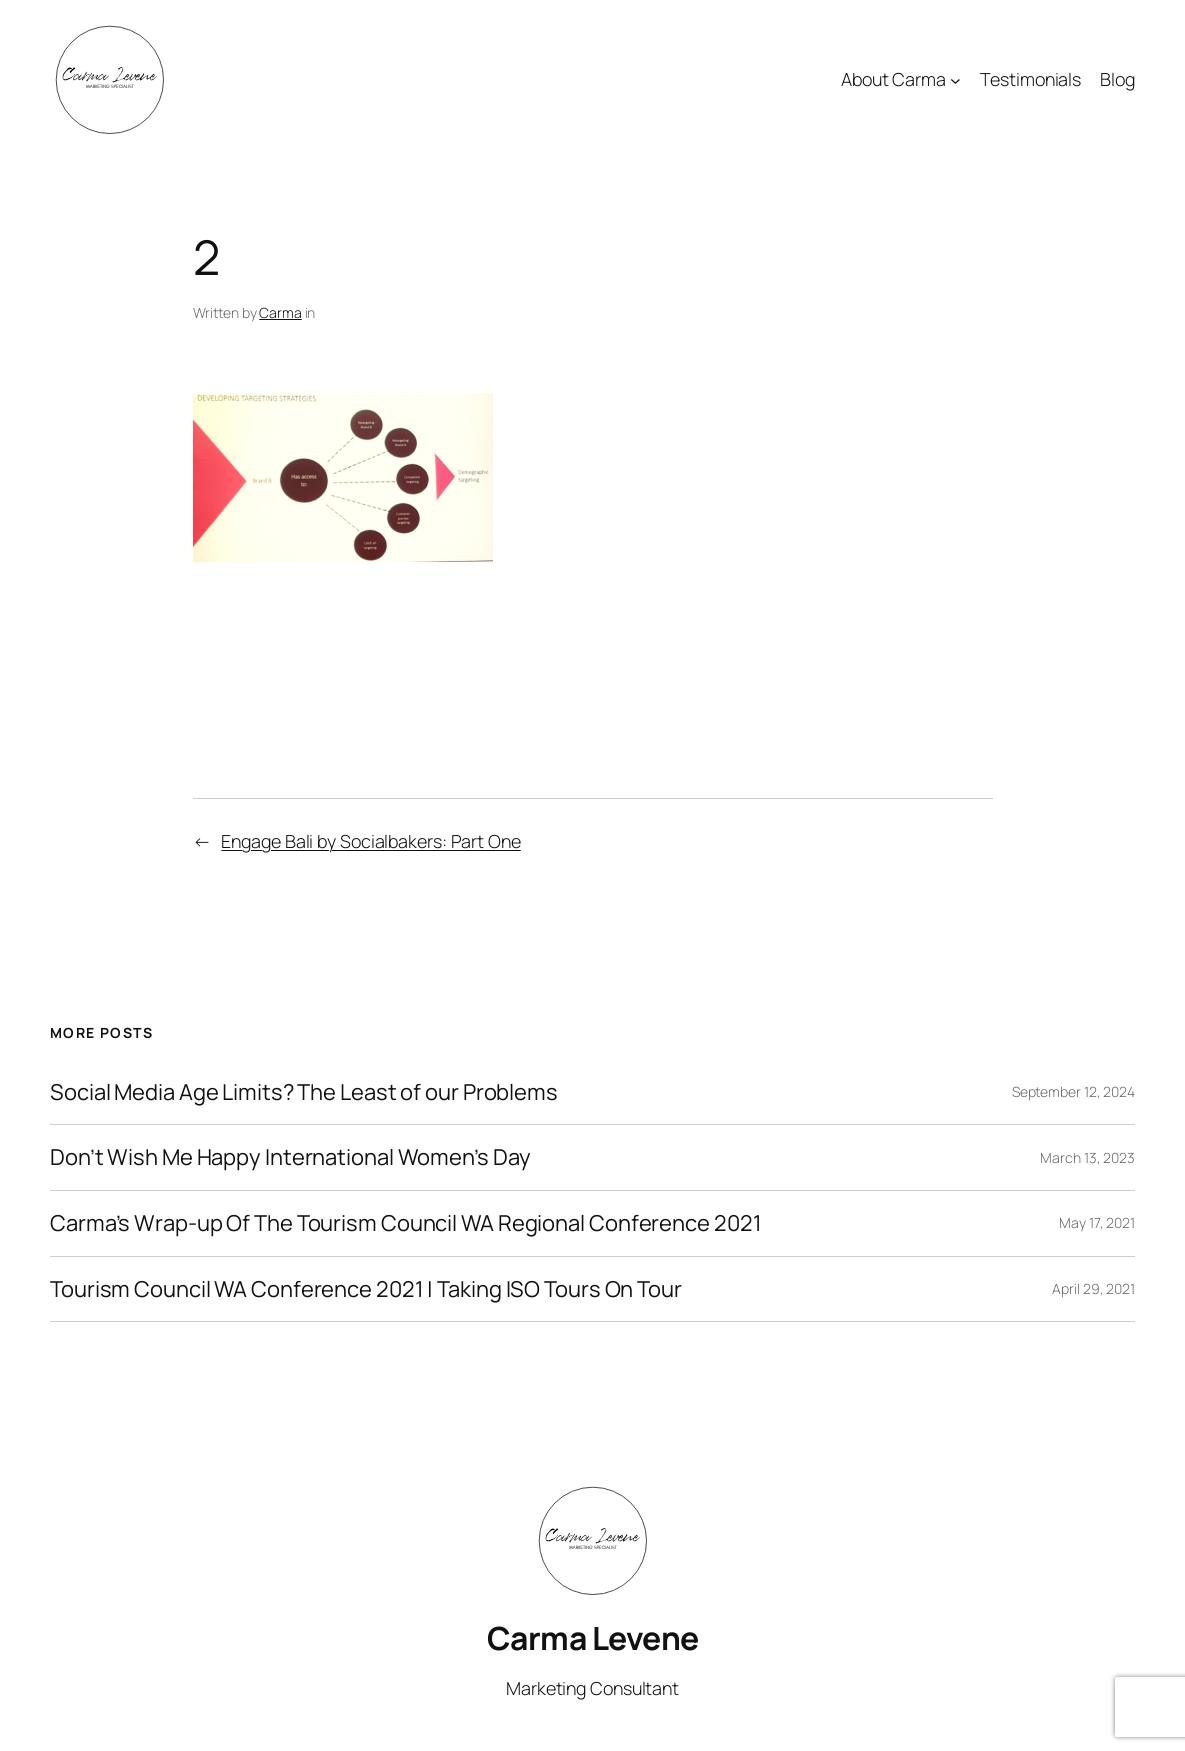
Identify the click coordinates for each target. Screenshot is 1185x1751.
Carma (280, 312)
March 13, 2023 (1087, 1157)
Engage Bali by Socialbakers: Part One (370, 841)
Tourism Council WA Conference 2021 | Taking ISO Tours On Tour (366, 1289)
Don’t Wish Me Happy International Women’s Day (290, 1157)
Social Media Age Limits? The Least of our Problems (304, 1092)
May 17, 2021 (1097, 1222)
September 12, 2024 (1073, 1091)
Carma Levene (593, 1638)
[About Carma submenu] (955, 80)
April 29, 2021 (1093, 1288)
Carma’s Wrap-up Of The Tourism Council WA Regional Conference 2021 (405, 1223)
